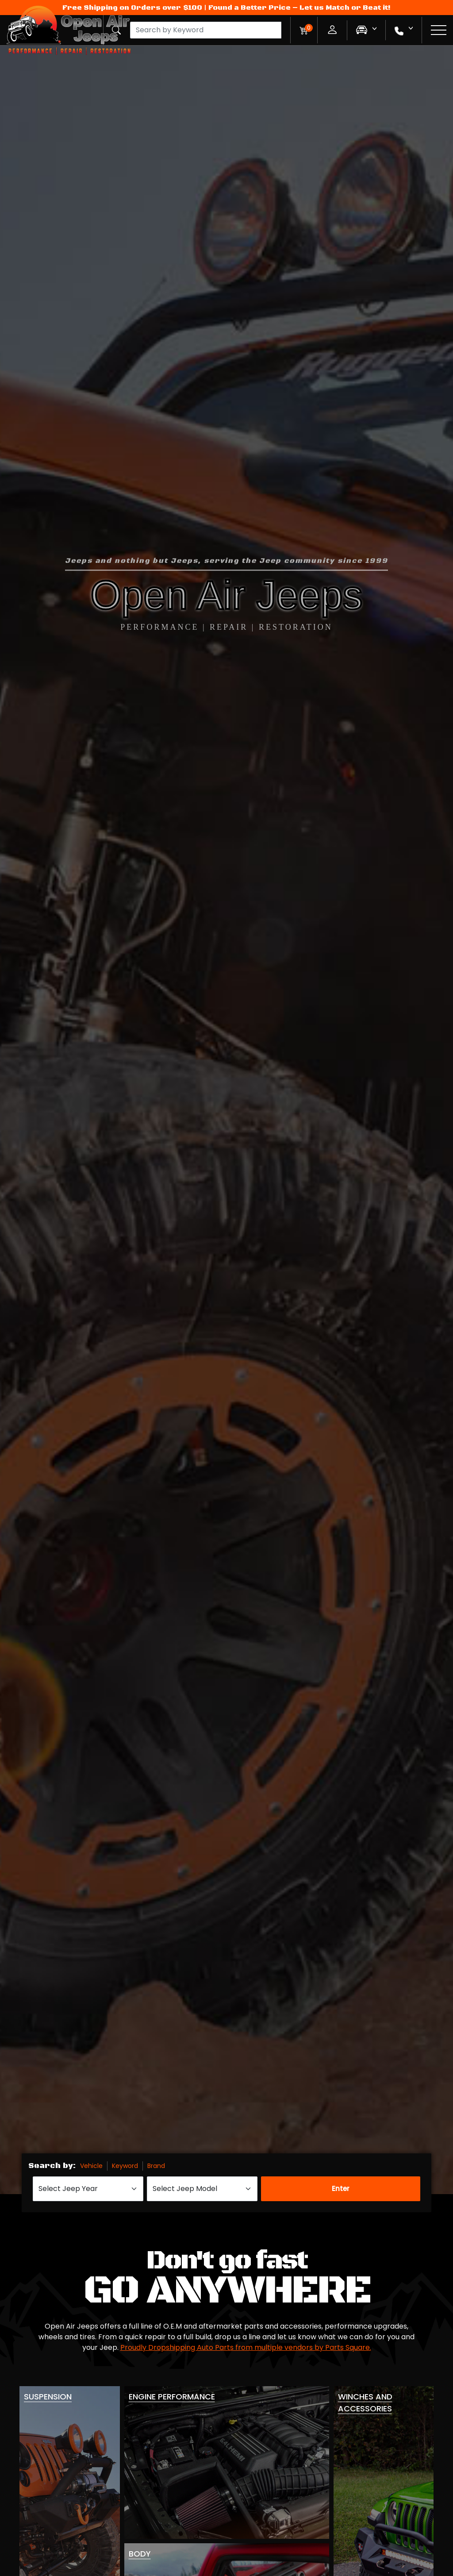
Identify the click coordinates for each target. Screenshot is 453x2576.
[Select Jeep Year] (88, 2188)
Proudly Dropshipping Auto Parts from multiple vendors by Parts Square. (245, 2347)
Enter (340, 2188)
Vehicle (91, 2165)
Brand (156, 2165)
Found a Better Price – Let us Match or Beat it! (299, 7)
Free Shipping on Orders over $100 (132, 7)
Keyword (125, 2165)
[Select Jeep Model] (202, 2188)
